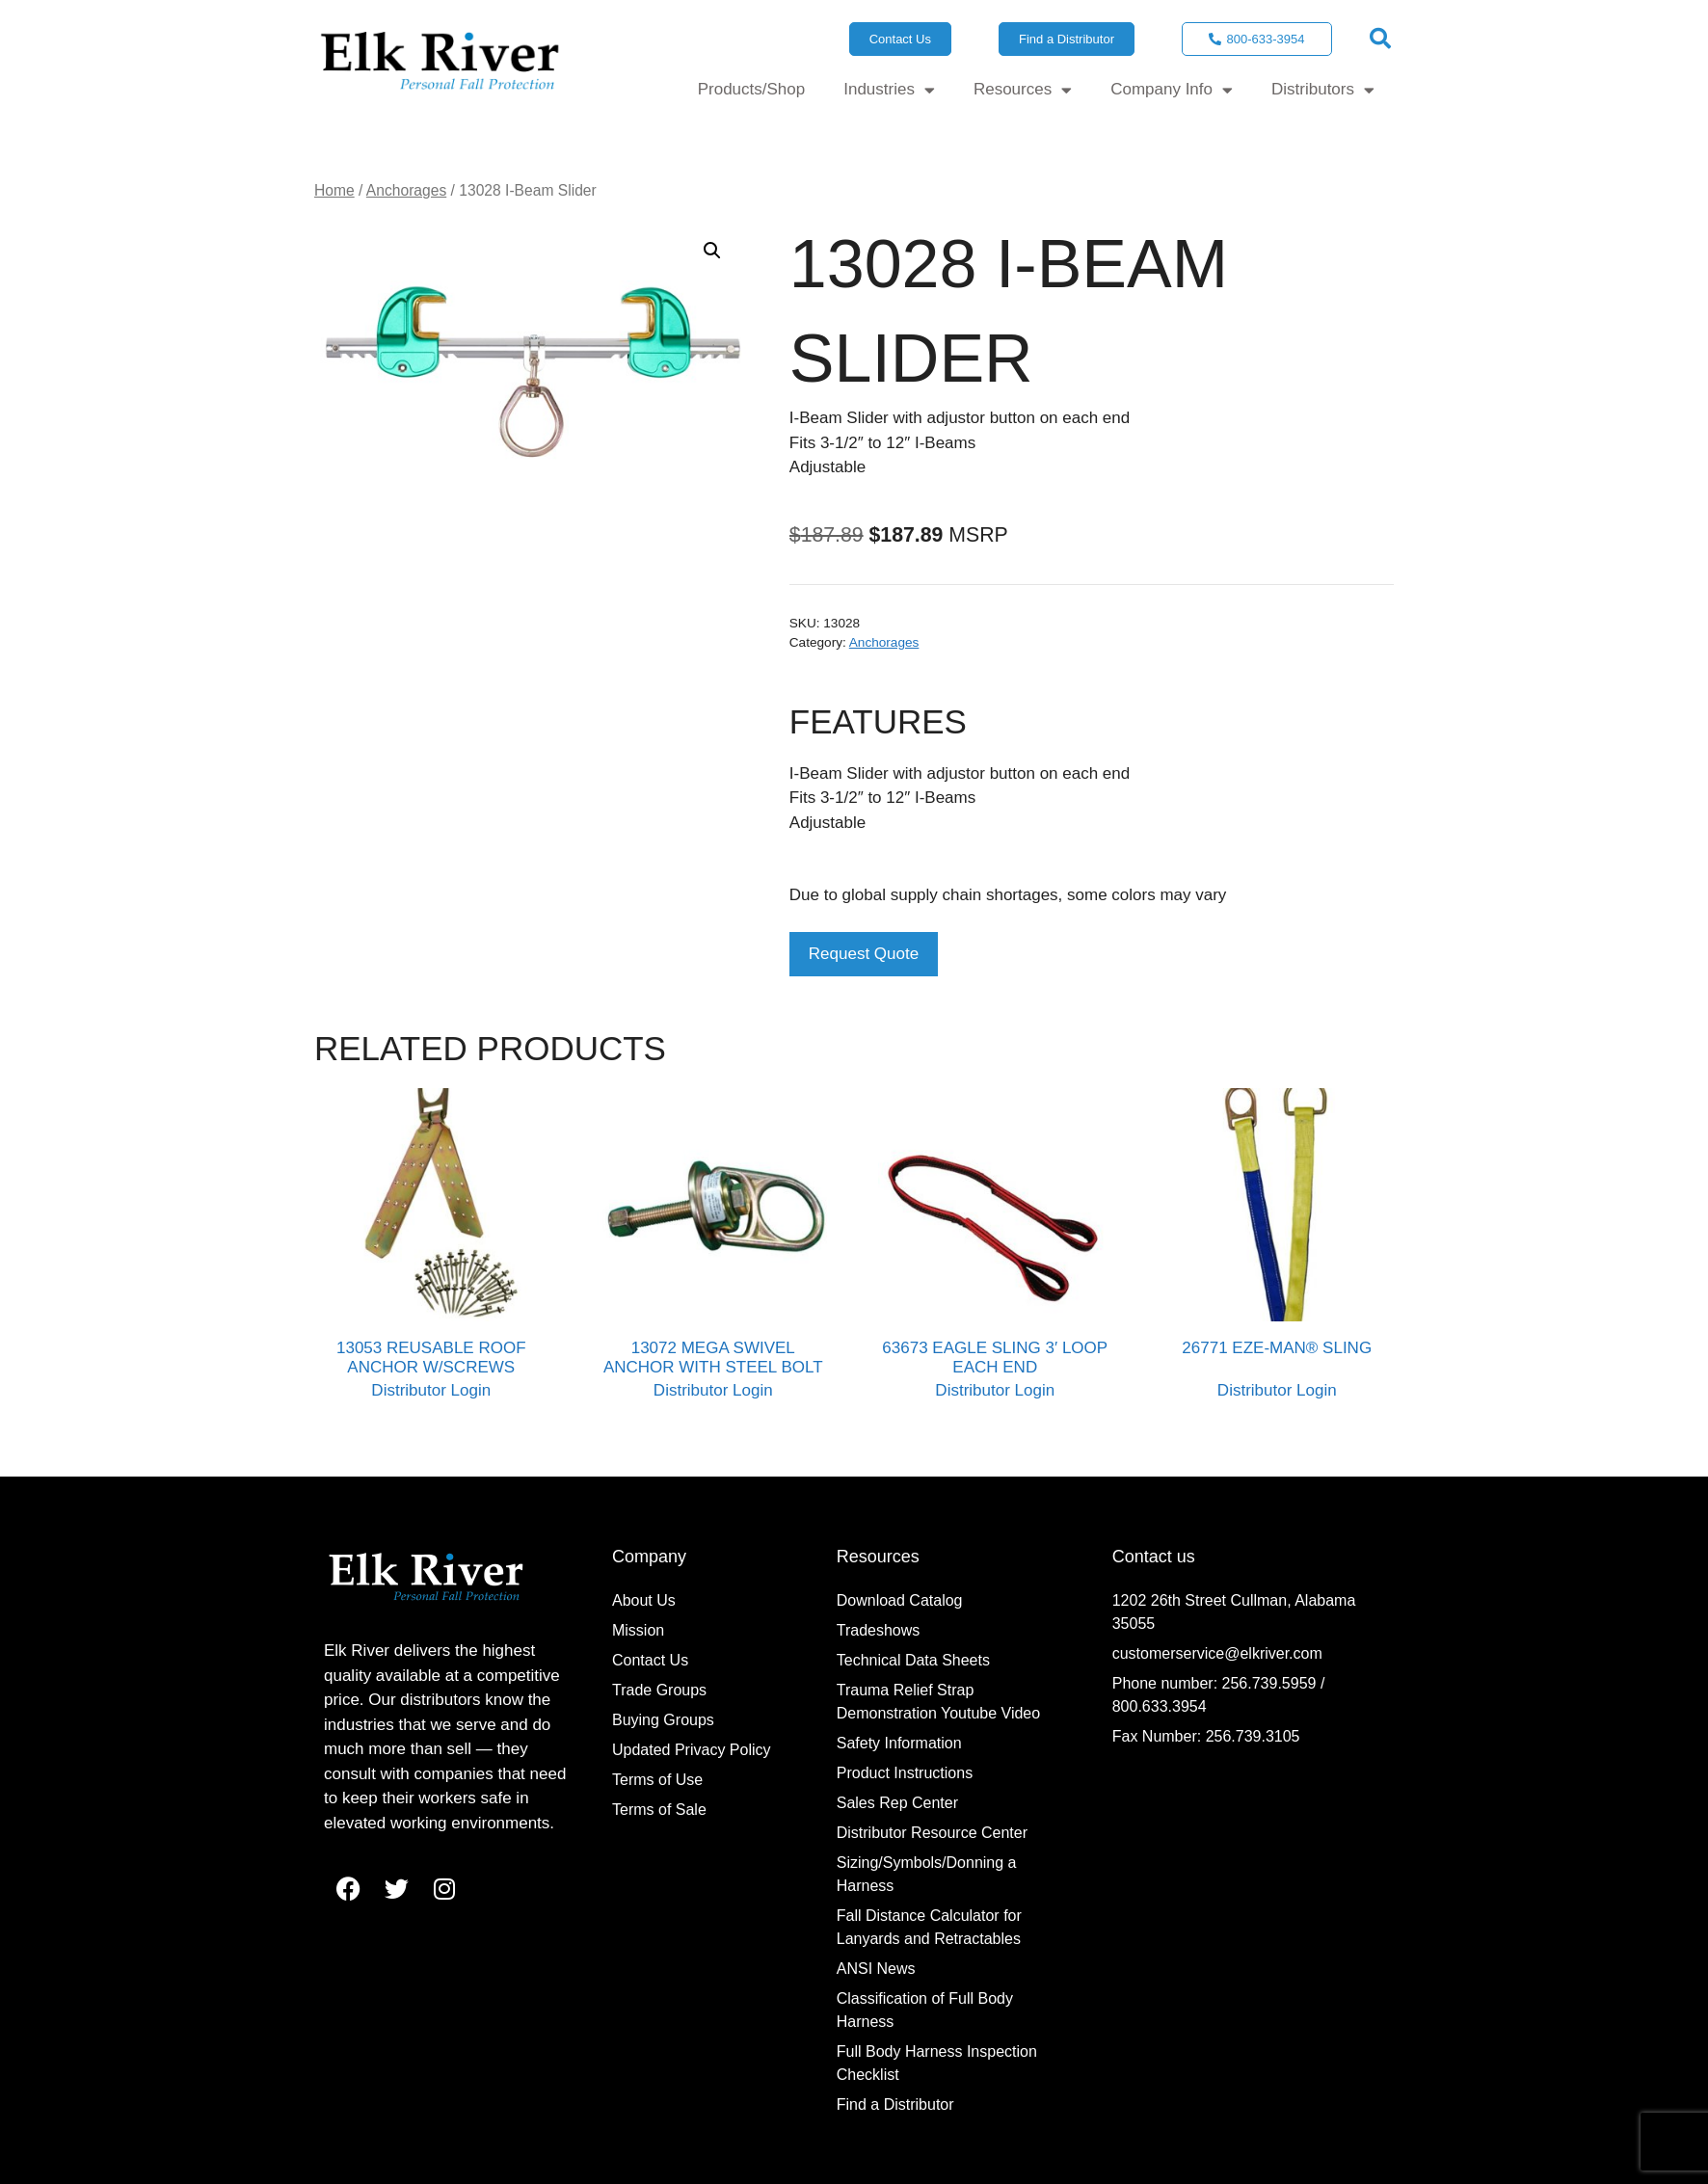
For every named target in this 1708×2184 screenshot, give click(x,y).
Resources (1023, 90)
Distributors (1322, 90)
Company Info (1171, 90)
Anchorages (406, 190)
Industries (889, 90)
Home (334, 190)
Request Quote (864, 954)
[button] (1380, 38)
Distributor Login (431, 1390)
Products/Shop (752, 89)
